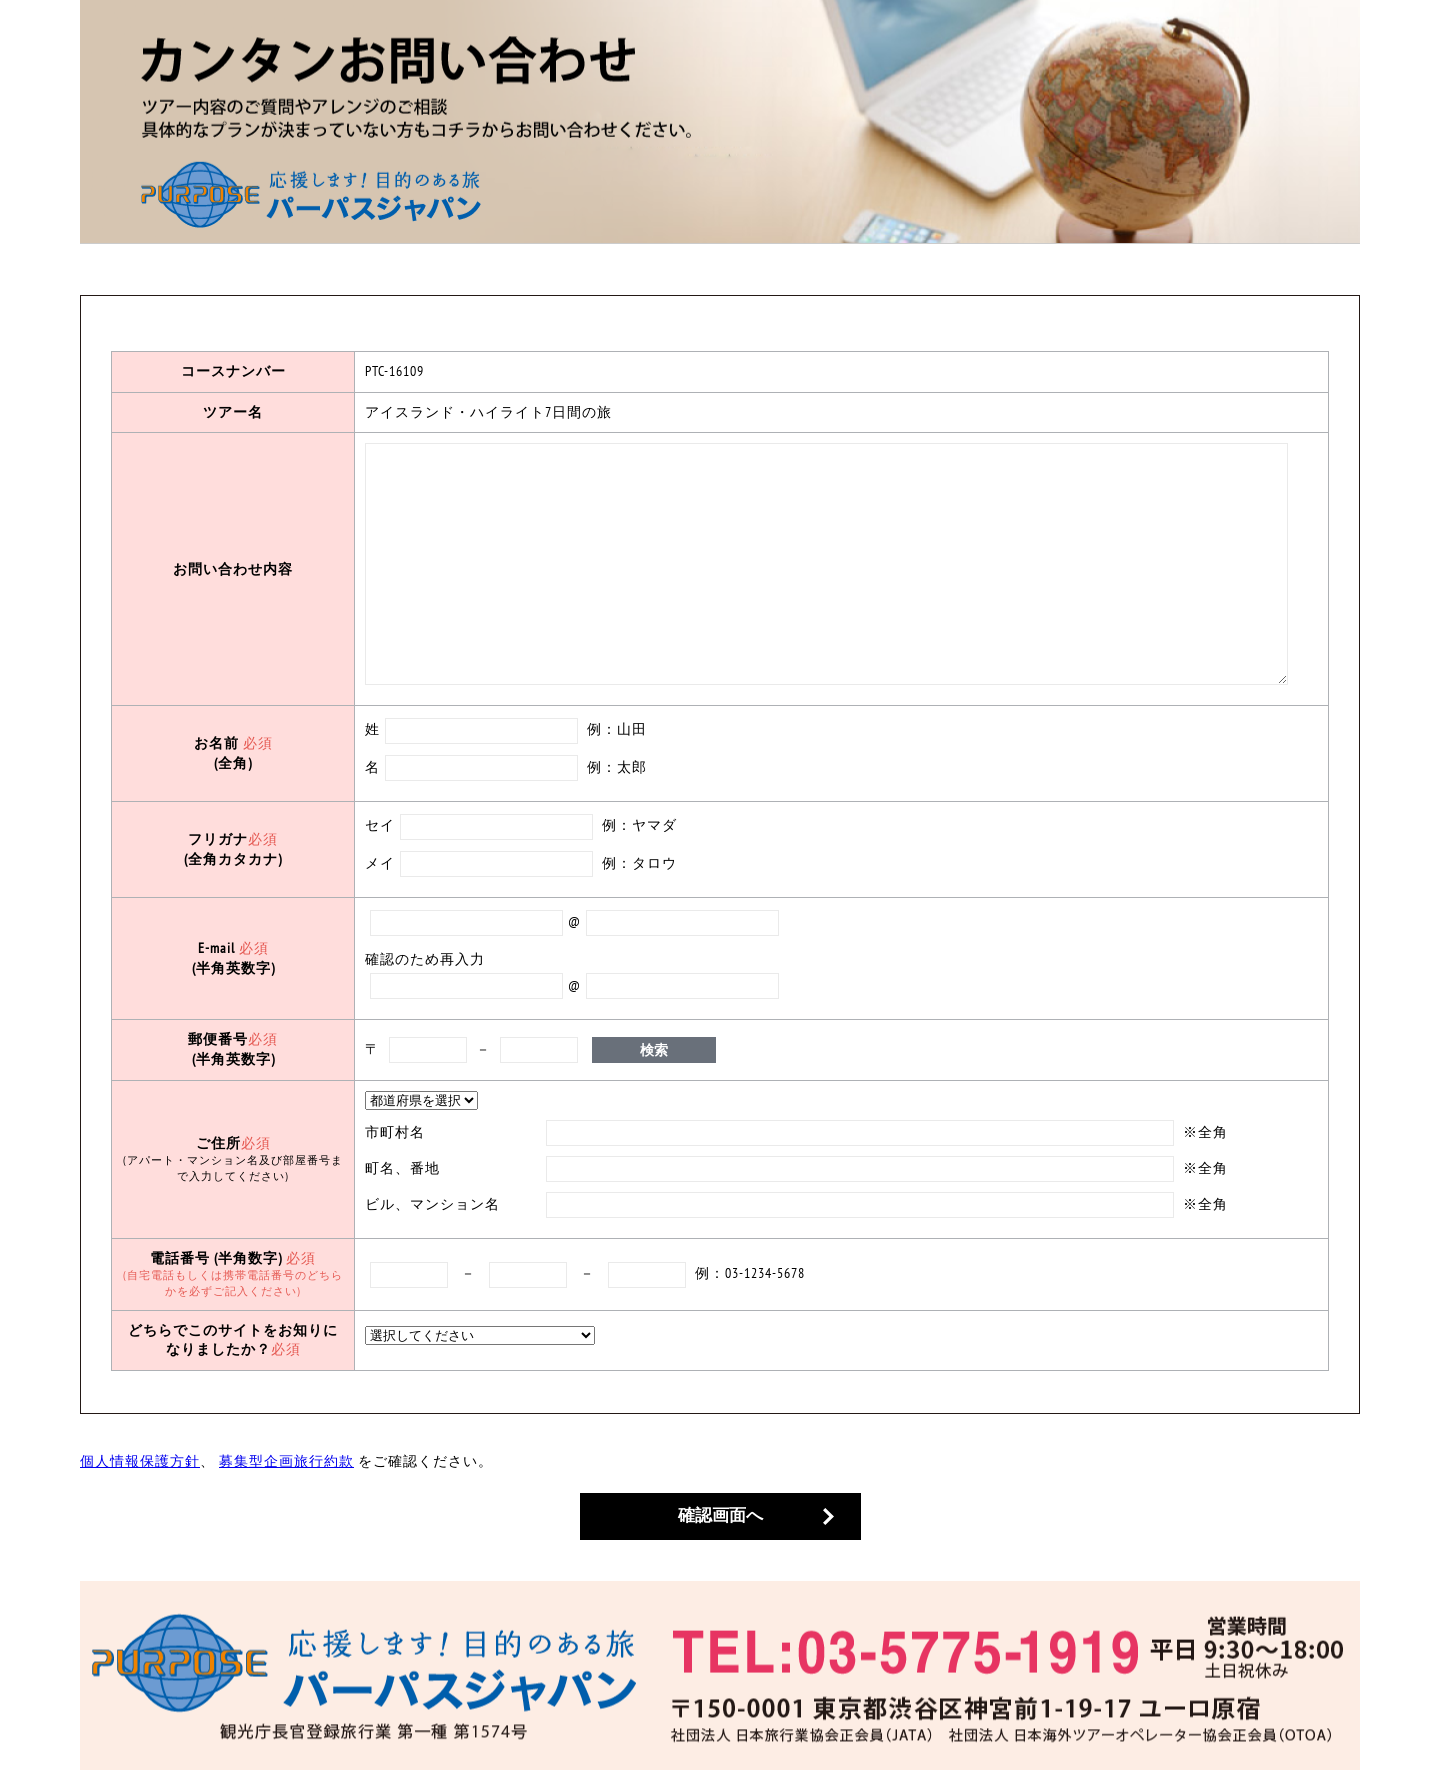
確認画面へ (720, 1515)
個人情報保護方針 (140, 1461)
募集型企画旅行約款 (286, 1461)
